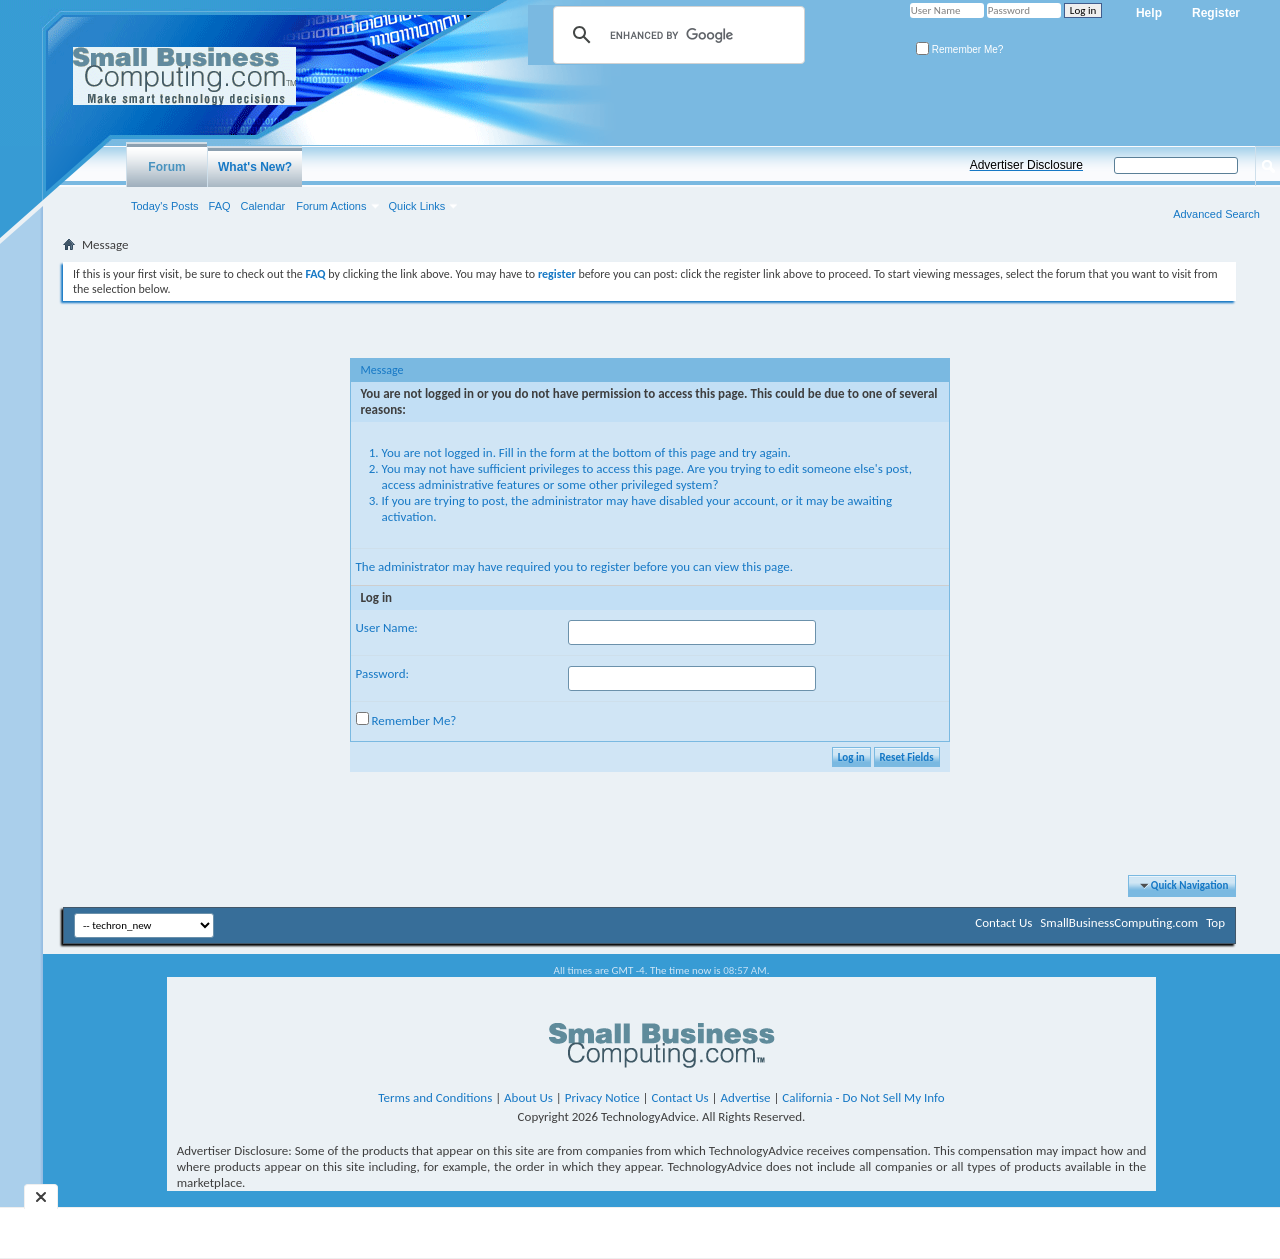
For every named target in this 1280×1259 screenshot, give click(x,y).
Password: (382, 673)
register (610, 566)
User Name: (387, 627)
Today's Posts (165, 206)
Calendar (263, 206)
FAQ (220, 206)
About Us (528, 1097)
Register (1216, 13)
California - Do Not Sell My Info (863, 1097)
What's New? (255, 167)
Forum (166, 167)
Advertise (746, 1097)
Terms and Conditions (435, 1097)
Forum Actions (331, 206)
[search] (676, 35)
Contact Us (1003, 922)
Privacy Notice (602, 1097)
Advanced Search (1216, 214)
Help (1149, 13)
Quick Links (417, 206)
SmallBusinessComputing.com (1119, 922)
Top (1215, 922)
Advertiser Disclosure (1026, 165)
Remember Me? (959, 49)
